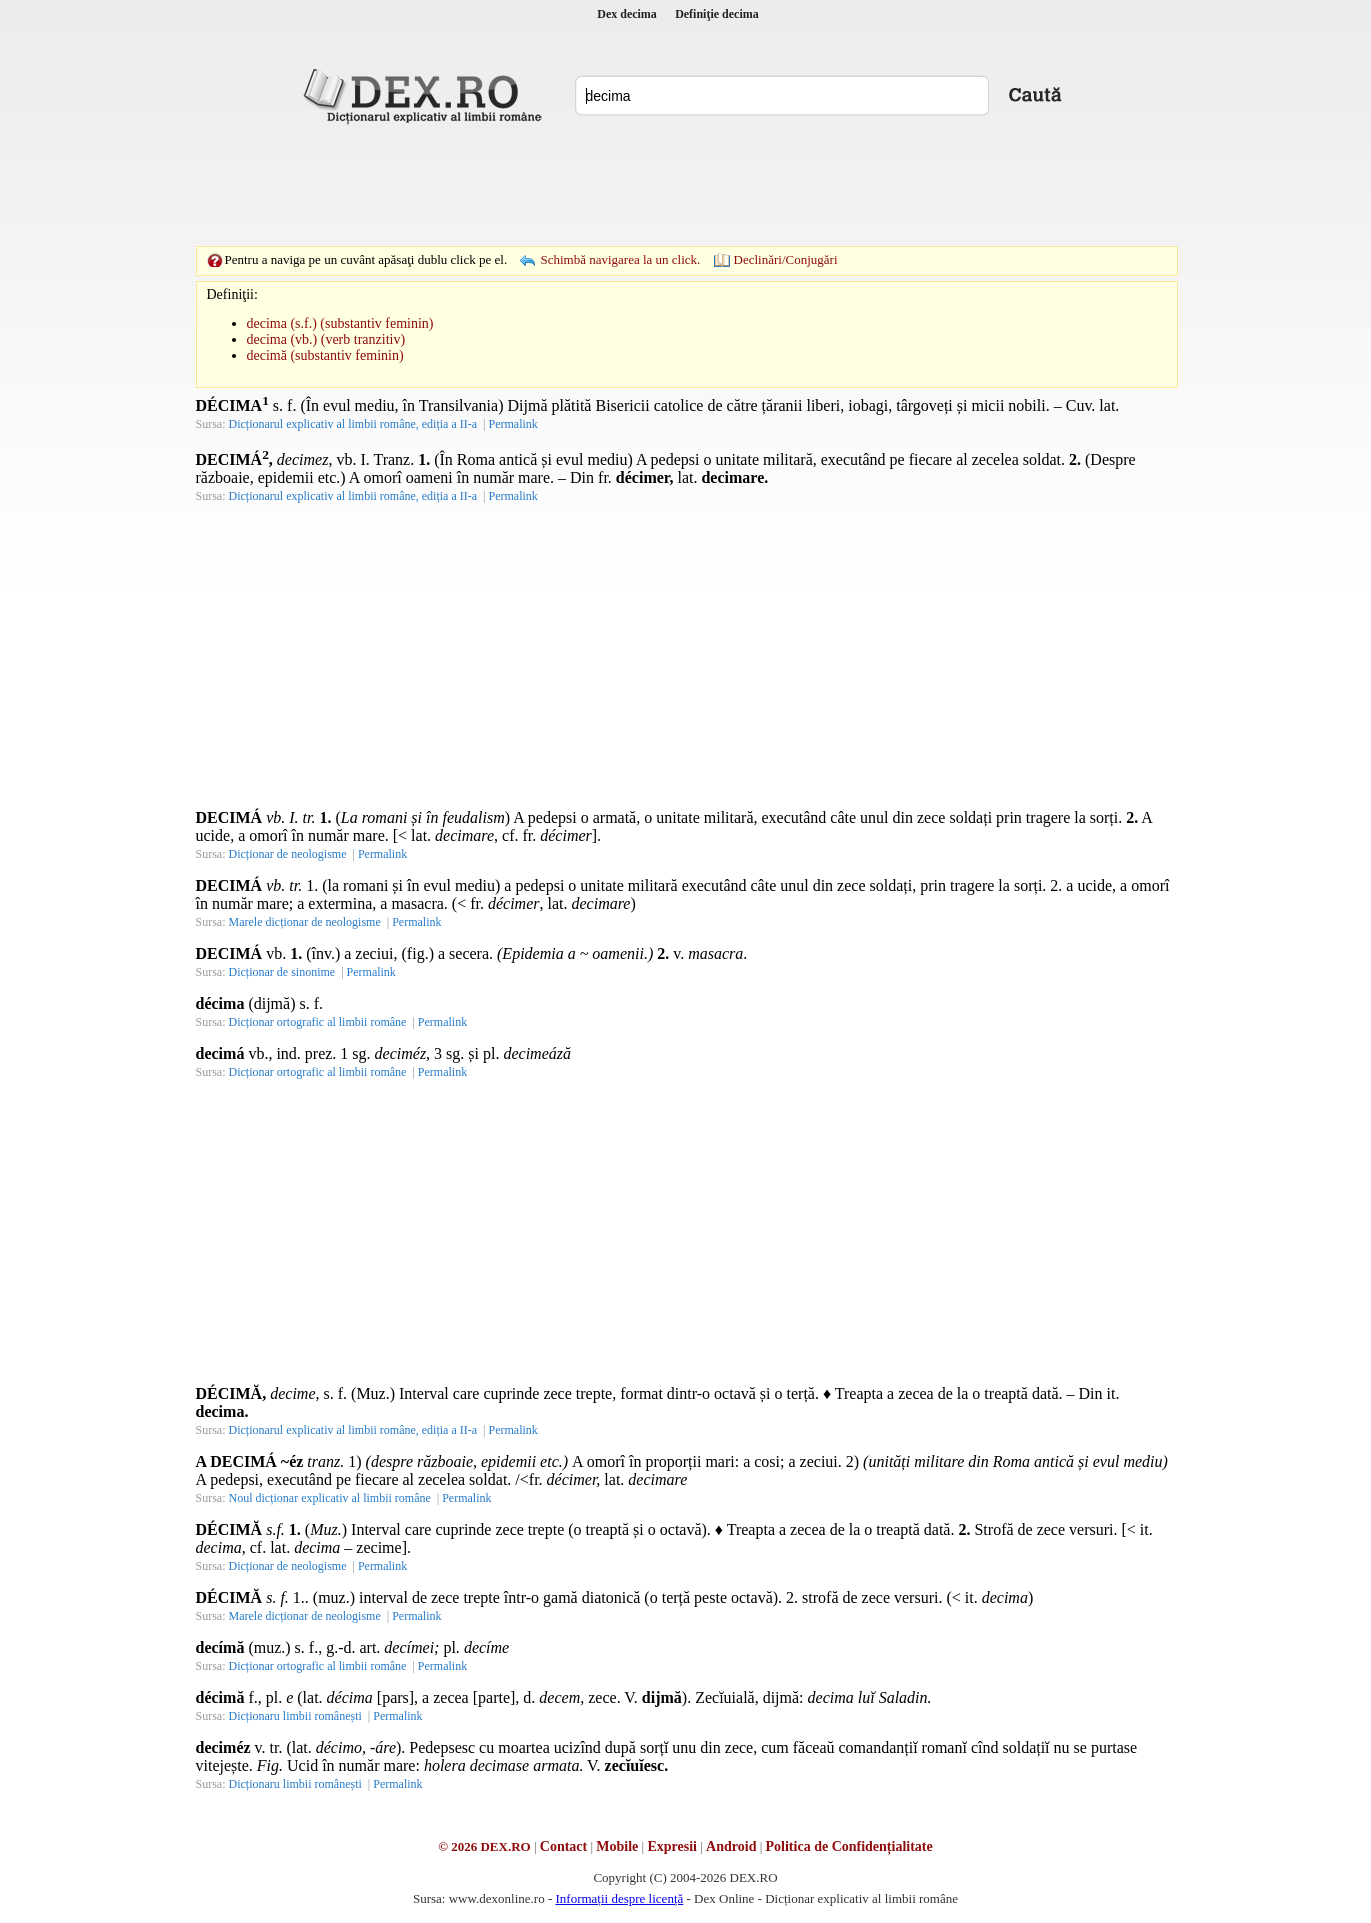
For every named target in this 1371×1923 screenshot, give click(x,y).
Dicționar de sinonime (282, 972)
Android (731, 1846)
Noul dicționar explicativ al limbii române (330, 1498)
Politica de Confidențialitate (849, 1846)
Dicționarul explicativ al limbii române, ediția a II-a (353, 424)
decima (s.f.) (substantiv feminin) (340, 323)
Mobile (617, 1846)
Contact (563, 1846)
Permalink (512, 424)
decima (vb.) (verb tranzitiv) (326, 339)
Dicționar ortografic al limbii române (318, 1022)
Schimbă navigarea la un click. (620, 259)
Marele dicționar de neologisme (305, 922)
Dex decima (627, 14)
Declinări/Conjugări (786, 259)
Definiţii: (232, 294)
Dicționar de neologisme (288, 854)
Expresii (672, 1846)
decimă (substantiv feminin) (325, 355)
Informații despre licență (619, 1898)
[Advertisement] (686, 185)
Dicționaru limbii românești (295, 1716)
